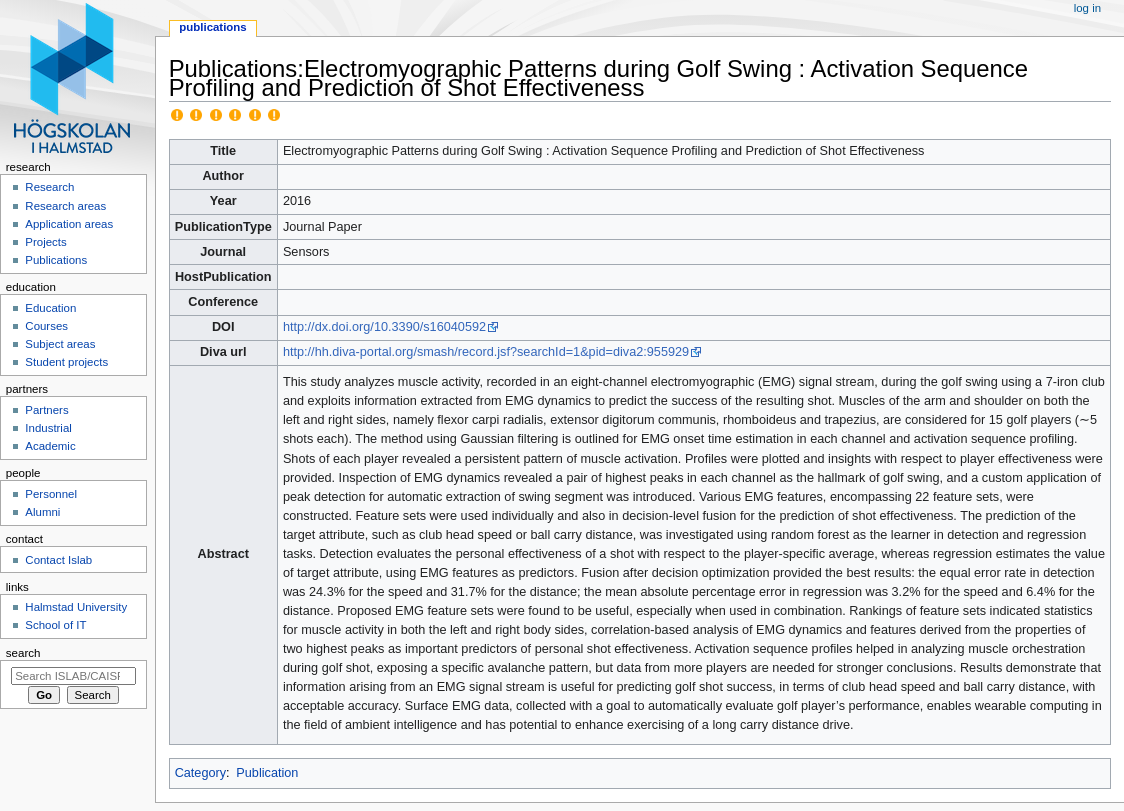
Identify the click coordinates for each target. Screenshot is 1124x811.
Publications (212, 27)
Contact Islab (58, 560)
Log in (1087, 8)
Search (23, 653)
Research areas (65, 206)
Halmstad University (76, 607)
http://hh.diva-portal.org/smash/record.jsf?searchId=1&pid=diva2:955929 (486, 352)
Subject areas (60, 344)
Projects (45, 242)
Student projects (66, 362)
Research (49, 187)
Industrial (48, 428)
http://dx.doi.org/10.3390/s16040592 (384, 327)
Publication (267, 773)
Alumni (42, 512)
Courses (46, 326)
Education (50, 308)
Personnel (51, 494)
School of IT (55, 625)
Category (200, 773)
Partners (46, 410)
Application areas (69, 224)
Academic (50, 446)
